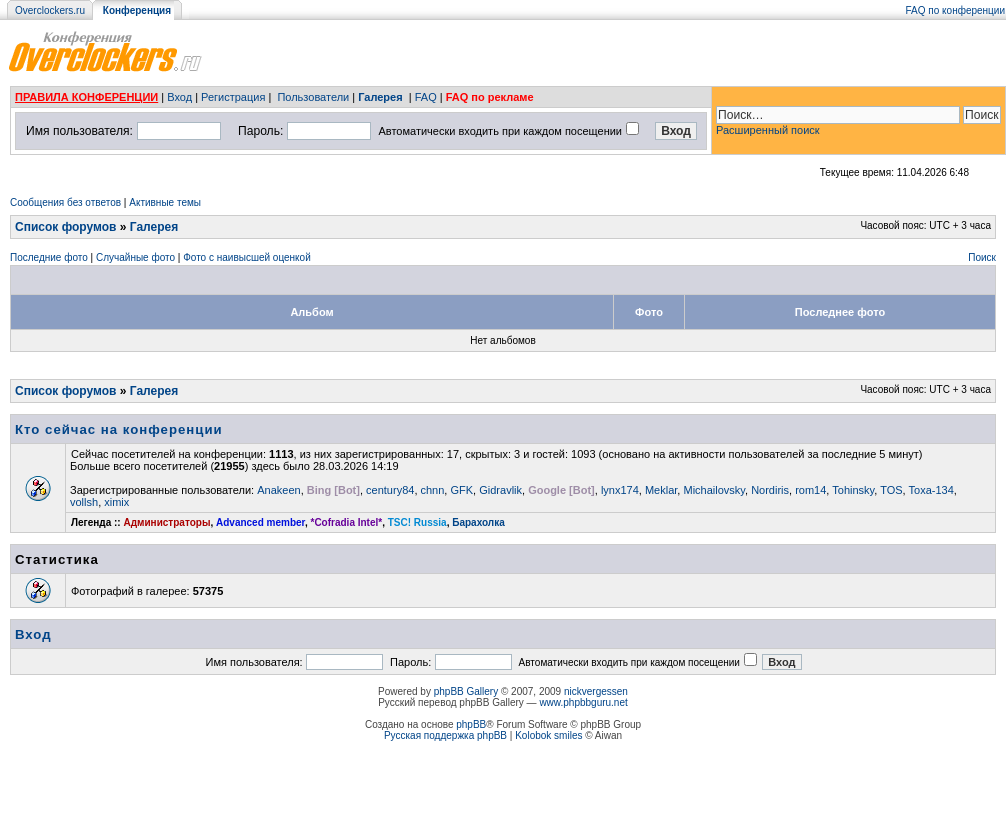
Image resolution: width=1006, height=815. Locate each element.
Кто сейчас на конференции (119, 429)
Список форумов (65, 227)
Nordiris (770, 490)
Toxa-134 (931, 490)
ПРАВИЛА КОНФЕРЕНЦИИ (86, 97)
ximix (116, 502)
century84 (390, 490)
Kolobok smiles (548, 735)
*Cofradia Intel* (347, 522)
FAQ (426, 97)
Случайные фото (135, 257)
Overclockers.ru (50, 10)
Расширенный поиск (768, 130)
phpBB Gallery (466, 691)
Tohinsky (853, 490)
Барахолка (478, 522)
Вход (179, 97)
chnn (433, 490)
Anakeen (278, 490)
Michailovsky (714, 490)
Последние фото (49, 257)
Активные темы (165, 202)
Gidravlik (500, 490)
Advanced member (260, 522)
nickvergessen (596, 691)
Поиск (982, 257)
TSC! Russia (417, 522)
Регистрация (233, 97)
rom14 (810, 490)
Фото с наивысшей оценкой (247, 257)
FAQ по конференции (955, 10)
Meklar (661, 490)
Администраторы (166, 522)
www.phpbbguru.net (583, 702)
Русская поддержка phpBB (445, 735)
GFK (461, 490)
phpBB (471, 724)
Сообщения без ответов (65, 202)
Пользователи (313, 97)
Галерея (380, 97)
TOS (891, 490)
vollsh (84, 502)
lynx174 (620, 490)
